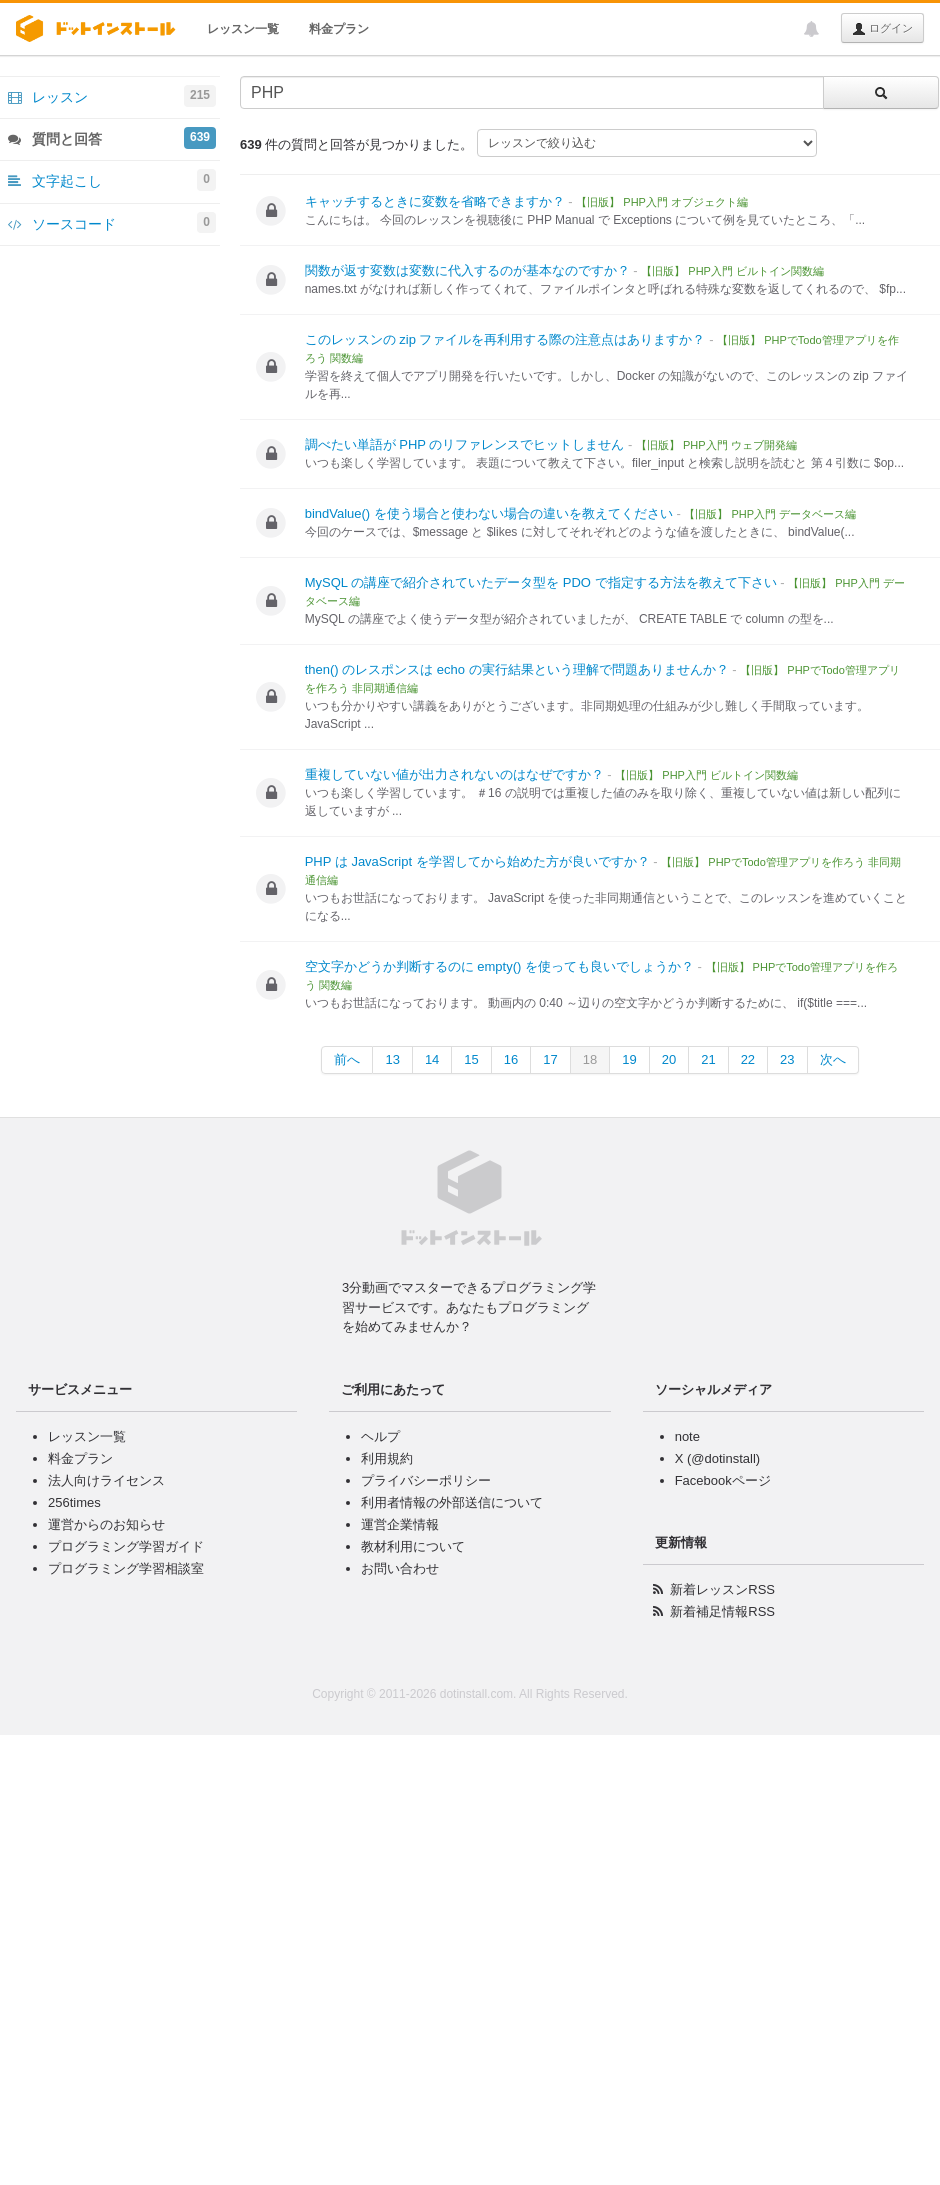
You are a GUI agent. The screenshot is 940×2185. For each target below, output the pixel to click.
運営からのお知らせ (106, 1524)
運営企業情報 (400, 1524)
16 (511, 1059)
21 (708, 1059)
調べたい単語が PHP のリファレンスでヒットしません (465, 444)
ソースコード (112, 223)
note (687, 1436)
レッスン (112, 96)
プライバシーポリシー (426, 1480)
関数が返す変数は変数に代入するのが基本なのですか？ (467, 270)
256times (74, 1502)
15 (471, 1059)
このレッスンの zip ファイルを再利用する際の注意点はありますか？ (505, 339)
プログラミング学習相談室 (126, 1568)
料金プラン (339, 29)
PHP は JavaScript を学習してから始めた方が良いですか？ (477, 861)
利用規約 (387, 1458)
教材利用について (413, 1546)
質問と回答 (112, 138)
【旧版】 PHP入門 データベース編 (770, 514)
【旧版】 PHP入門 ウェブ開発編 (716, 445)
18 (590, 1059)
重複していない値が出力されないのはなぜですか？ (454, 774)
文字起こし (112, 180)
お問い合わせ (400, 1568)
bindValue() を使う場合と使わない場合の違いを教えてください (489, 513)
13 (392, 1059)
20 (669, 1059)
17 (550, 1059)
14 (432, 1059)
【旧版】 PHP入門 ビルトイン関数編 (732, 271)
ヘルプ (380, 1436)
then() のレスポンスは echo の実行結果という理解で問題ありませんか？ (517, 669)
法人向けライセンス (106, 1480)
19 (629, 1059)
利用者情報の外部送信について (452, 1502)
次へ (833, 1059)
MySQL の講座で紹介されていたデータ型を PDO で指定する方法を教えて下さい (541, 582)
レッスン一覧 (243, 29)
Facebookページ (723, 1480)
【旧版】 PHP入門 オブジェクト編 (662, 202)
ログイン (882, 29)
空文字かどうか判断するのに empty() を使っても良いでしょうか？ (499, 966)
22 (748, 1059)
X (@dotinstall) (717, 1458)
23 (787, 1059)
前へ (347, 1059)
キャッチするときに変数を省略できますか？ (435, 201)
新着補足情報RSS (722, 1611)
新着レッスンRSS (722, 1589)
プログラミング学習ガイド (126, 1546)
